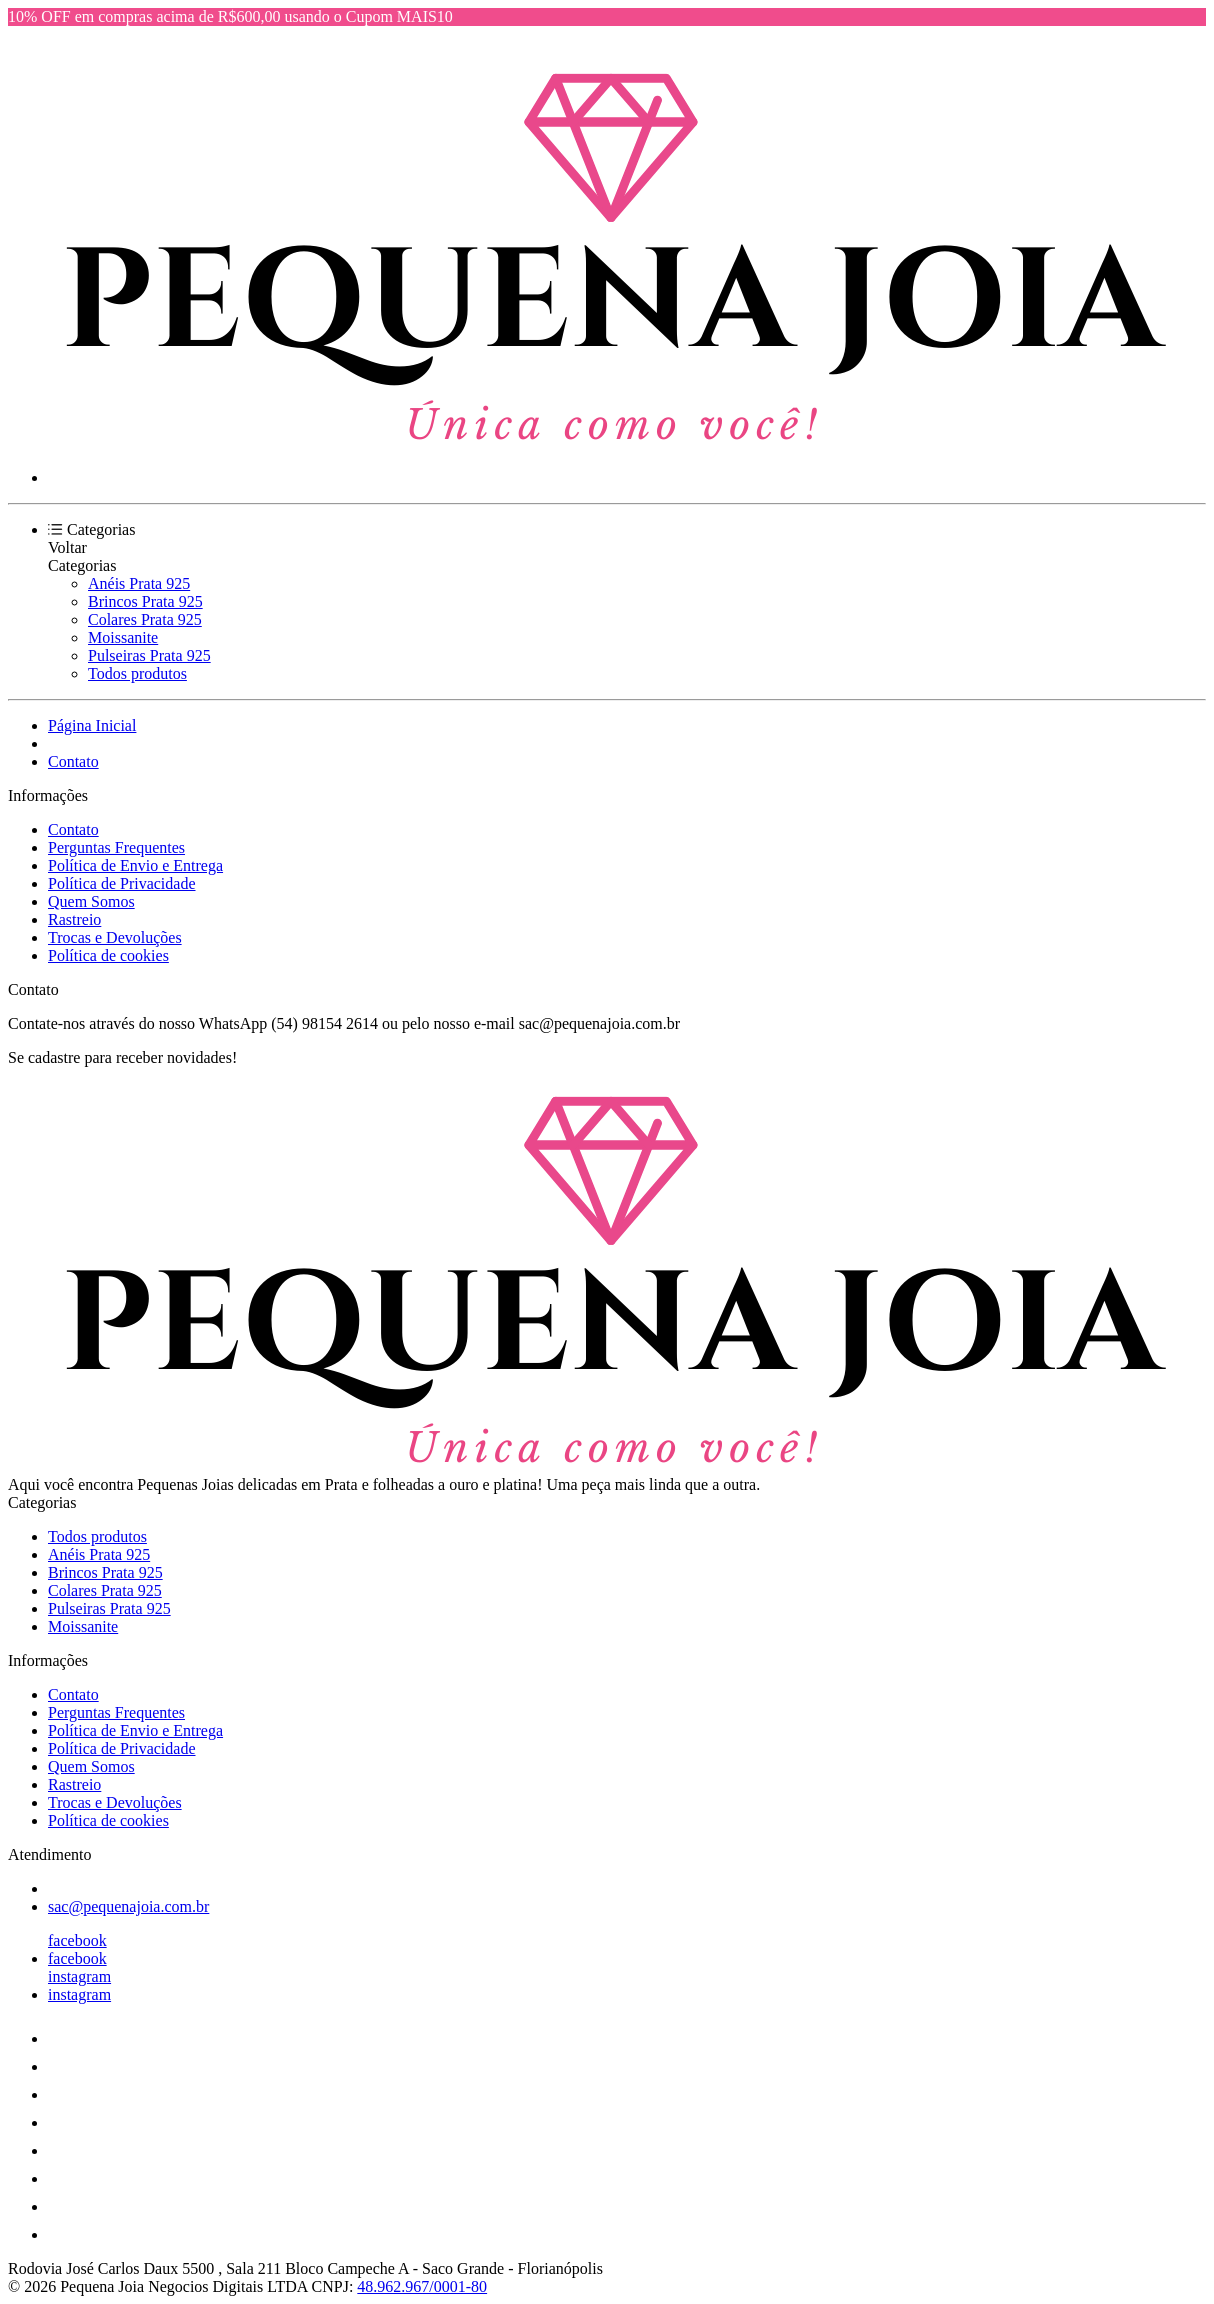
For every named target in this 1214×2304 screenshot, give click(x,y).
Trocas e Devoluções (115, 937)
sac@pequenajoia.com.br (128, 1906)
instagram (79, 1976)
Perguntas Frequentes (116, 847)
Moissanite (123, 637)
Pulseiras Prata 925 (149, 655)
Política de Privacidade (122, 883)
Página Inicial (92, 725)
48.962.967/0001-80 (422, 2286)
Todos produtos (137, 673)
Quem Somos (91, 901)
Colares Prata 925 (145, 619)
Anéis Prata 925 (139, 583)
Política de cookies (108, 955)
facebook (77, 1940)
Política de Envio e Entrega (135, 865)
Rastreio (74, 919)
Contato (73, 761)
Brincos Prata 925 (145, 601)
